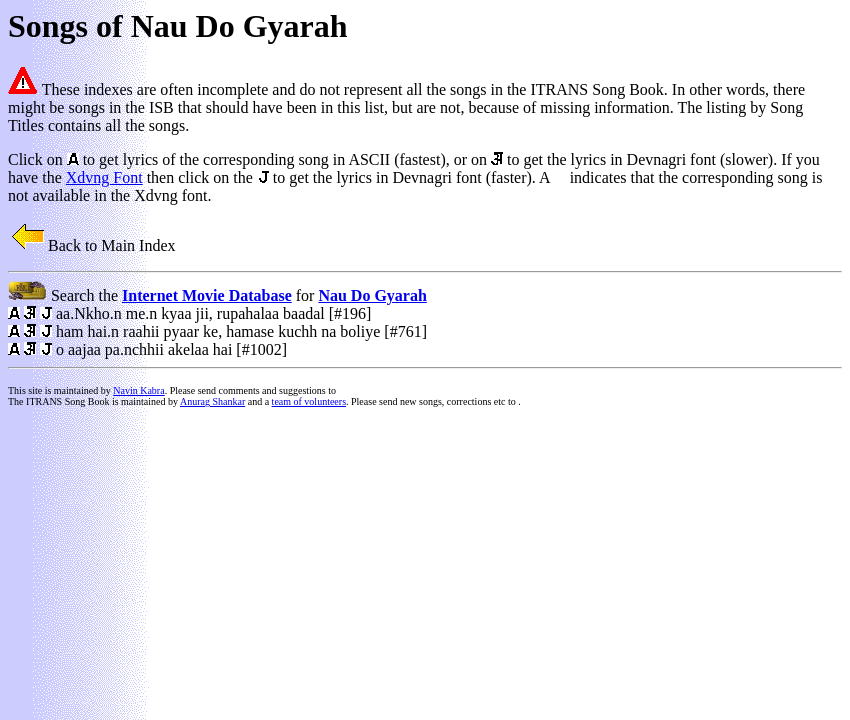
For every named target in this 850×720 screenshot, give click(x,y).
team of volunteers (309, 401)
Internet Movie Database (207, 295)
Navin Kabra (138, 390)
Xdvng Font (104, 177)
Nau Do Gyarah (372, 295)
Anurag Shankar (212, 401)
